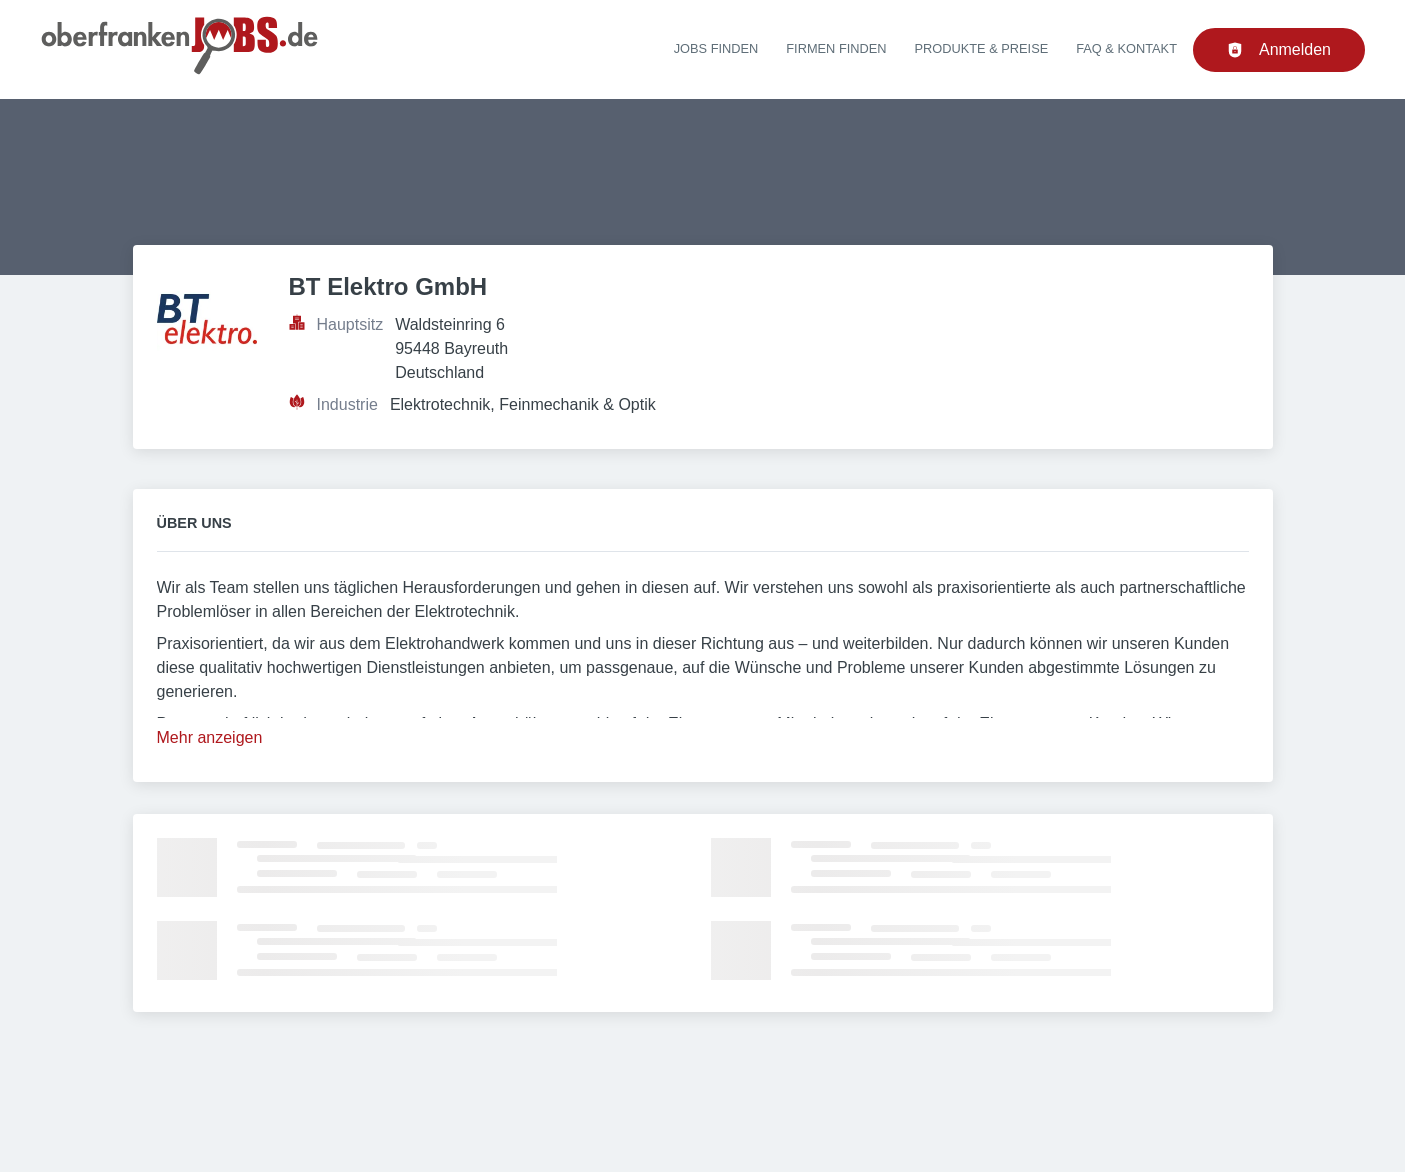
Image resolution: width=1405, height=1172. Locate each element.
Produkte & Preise (982, 48)
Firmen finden (836, 48)
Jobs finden (716, 48)
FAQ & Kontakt (1126, 48)
